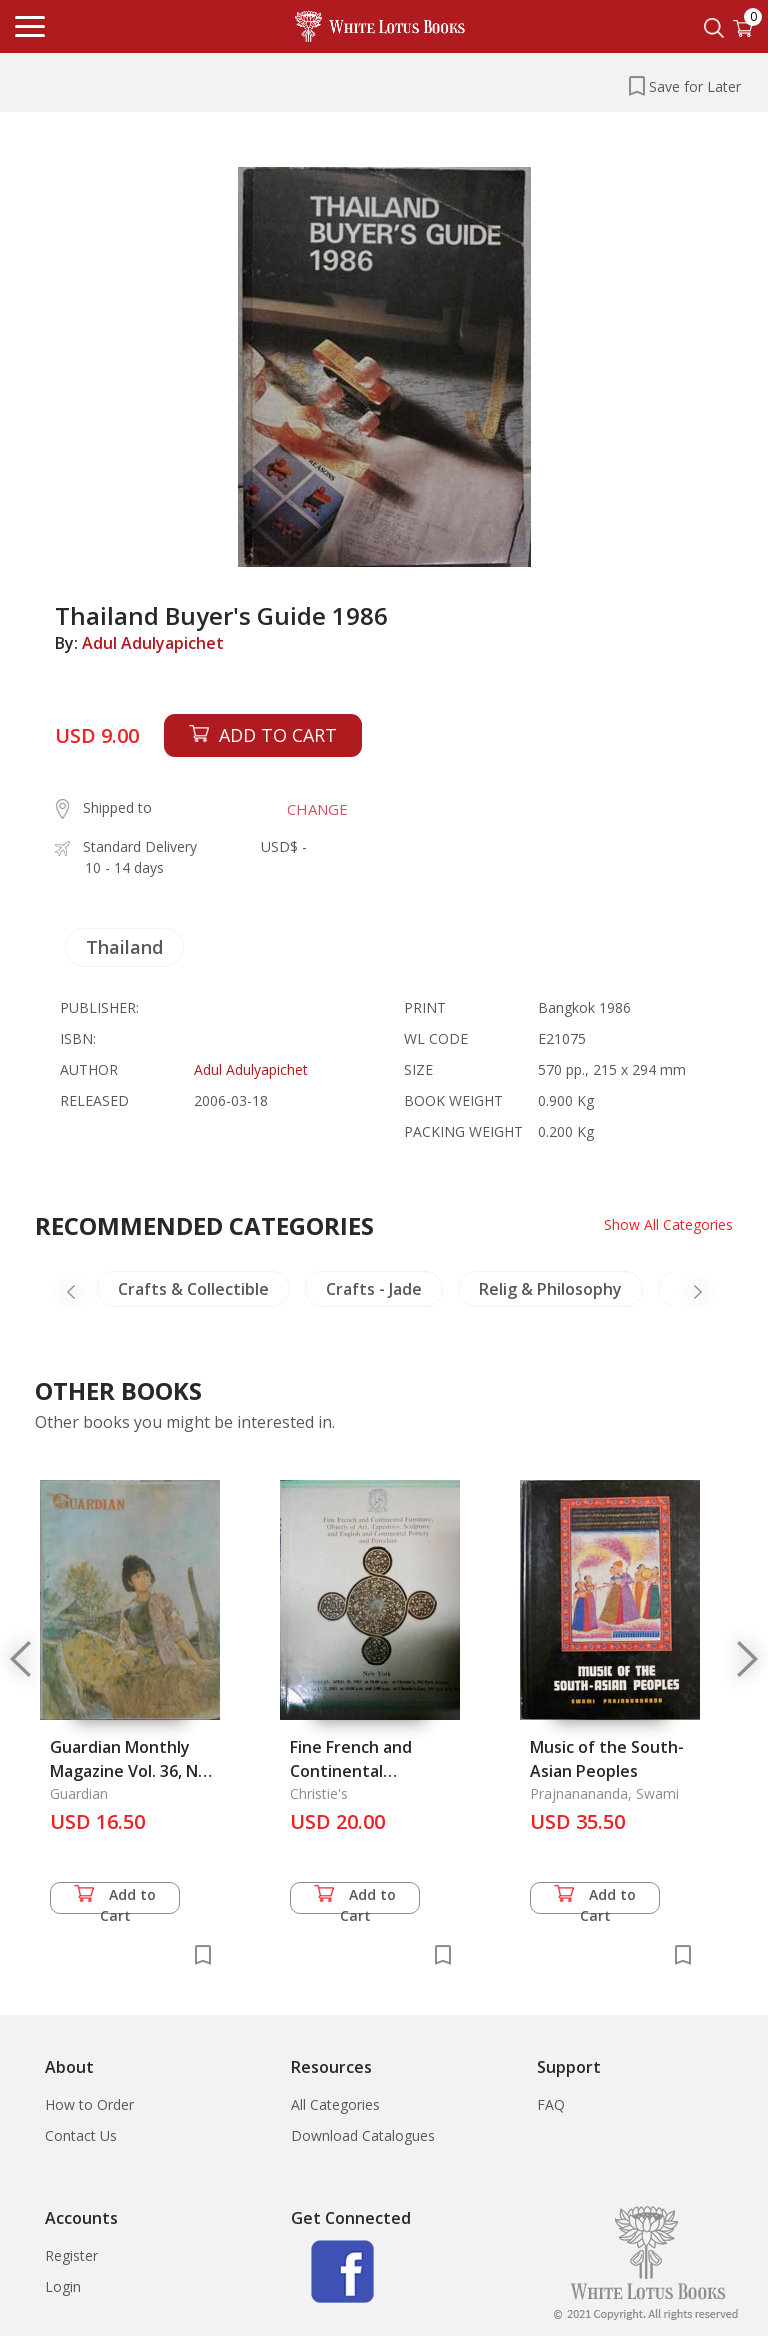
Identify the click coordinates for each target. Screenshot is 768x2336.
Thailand (124, 947)
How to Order (89, 2104)
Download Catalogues (363, 2135)
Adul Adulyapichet (153, 643)
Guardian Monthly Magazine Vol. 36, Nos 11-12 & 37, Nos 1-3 (133, 1771)
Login (63, 2286)
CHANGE (317, 809)
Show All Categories (668, 1224)
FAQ (551, 2104)
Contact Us (81, 2135)
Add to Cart (115, 1899)
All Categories (335, 2104)
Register (71, 2255)
